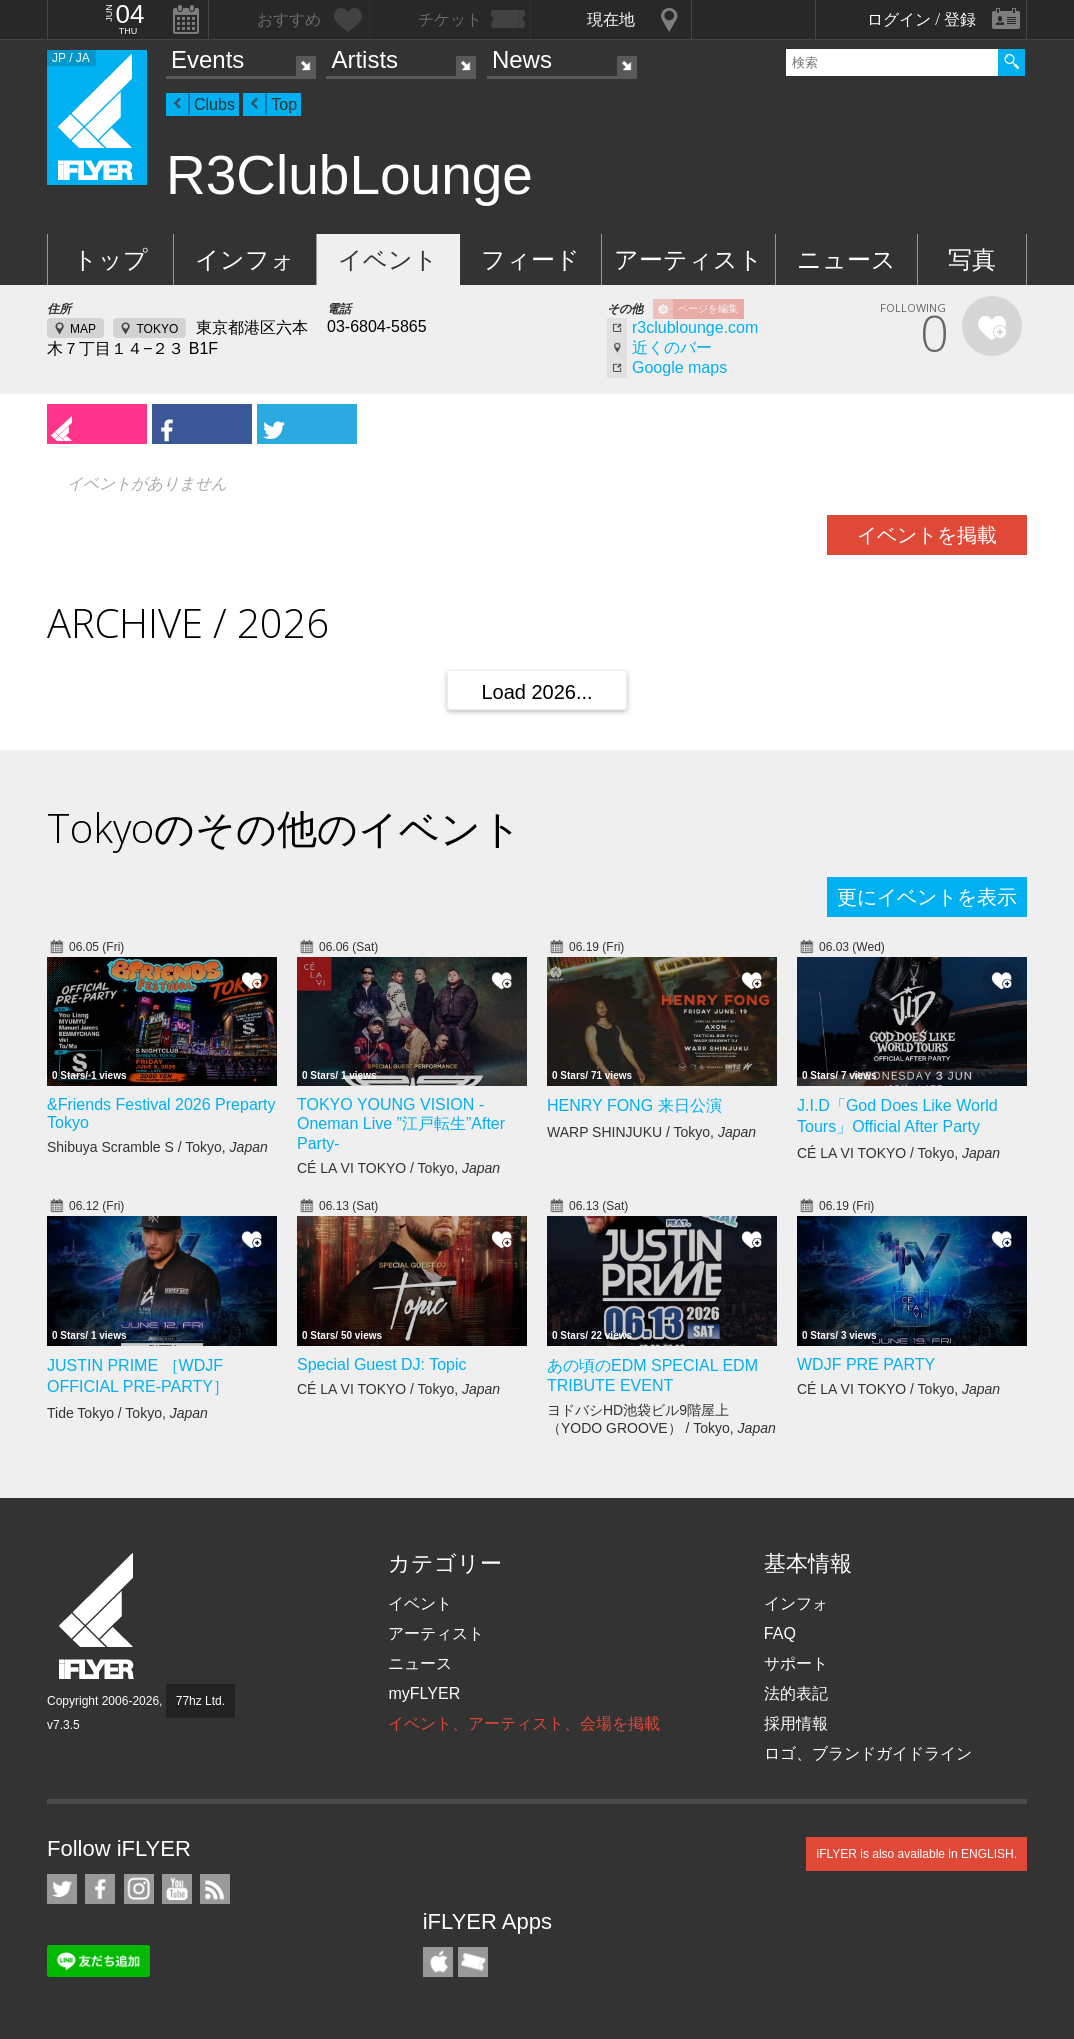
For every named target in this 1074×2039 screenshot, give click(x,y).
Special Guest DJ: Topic (382, 1364)
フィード (530, 259)
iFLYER (98, 1616)
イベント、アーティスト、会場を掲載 (524, 1723)
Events (207, 59)
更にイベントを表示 (927, 897)
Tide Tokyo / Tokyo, (127, 1413)
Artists (364, 59)
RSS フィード (215, 1889)
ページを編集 (708, 308)
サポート (796, 1663)
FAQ (780, 1633)
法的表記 (796, 1693)
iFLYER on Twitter (62, 1889)
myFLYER (424, 1693)
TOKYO (157, 329)
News (522, 59)
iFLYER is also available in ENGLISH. (916, 1854)
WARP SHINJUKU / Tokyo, (651, 1132)
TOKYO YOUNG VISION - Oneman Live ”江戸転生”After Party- (401, 1124)
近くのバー (672, 347)
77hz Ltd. (200, 1701)
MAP (83, 329)
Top (284, 104)
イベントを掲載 (927, 535)
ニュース (846, 259)
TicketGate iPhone (473, 1962)
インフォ (245, 259)
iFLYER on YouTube (177, 1889)
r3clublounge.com (695, 327)
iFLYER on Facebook (100, 1889)
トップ (110, 259)
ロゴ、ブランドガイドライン (868, 1753)
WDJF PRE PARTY (866, 1364)
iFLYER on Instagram (139, 1889)
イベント (388, 259)
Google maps (679, 367)
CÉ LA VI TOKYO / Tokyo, (398, 1168)
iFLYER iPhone (438, 1962)
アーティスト (688, 259)
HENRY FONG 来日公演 (634, 1105)
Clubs (214, 104)
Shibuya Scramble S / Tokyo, (157, 1147)
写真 (972, 259)
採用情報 (796, 1723)
